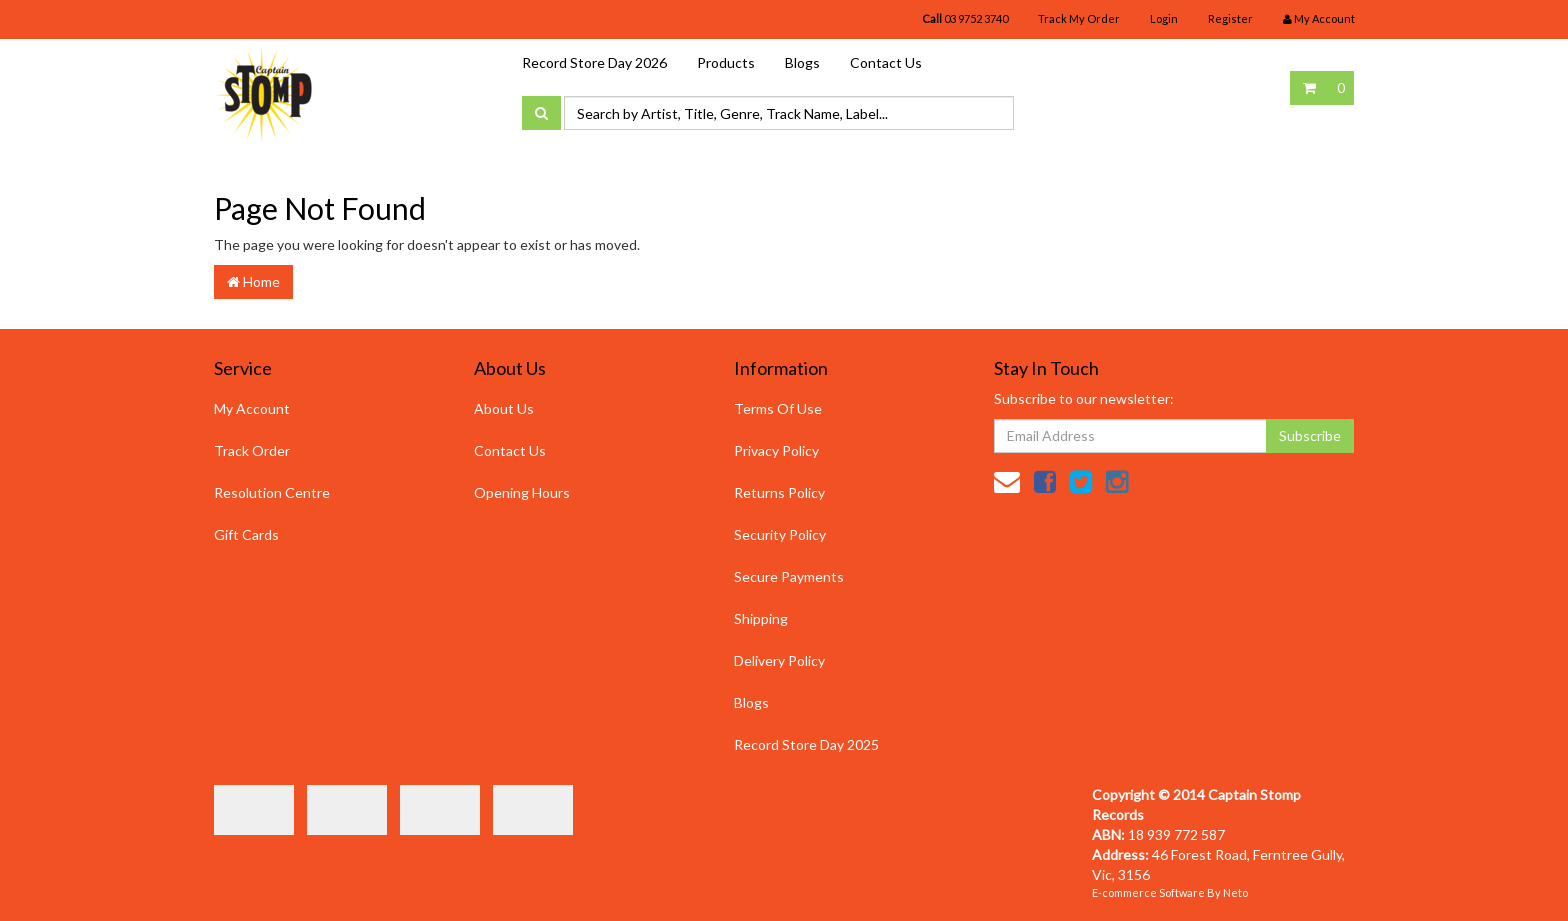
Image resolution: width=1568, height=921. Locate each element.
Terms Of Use (778, 408)
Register (1230, 18)
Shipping (761, 618)
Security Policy (780, 534)
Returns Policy (779, 492)
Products (726, 62)
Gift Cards (246, 534)
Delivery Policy (779, 660)
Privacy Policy (776, 450)
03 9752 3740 (965, 18)
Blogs (802, 62)
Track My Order (1079, 18)
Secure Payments (789, 576)
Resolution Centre (272, 492)
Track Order (252, 450)
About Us (504, 408)
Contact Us (886, 62)
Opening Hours (522, 492)
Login (1164, 18)
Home (253, 281)
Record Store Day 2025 (806, 744)
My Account (252, 408)
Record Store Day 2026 (594, 62)
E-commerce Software (1148, 892)
